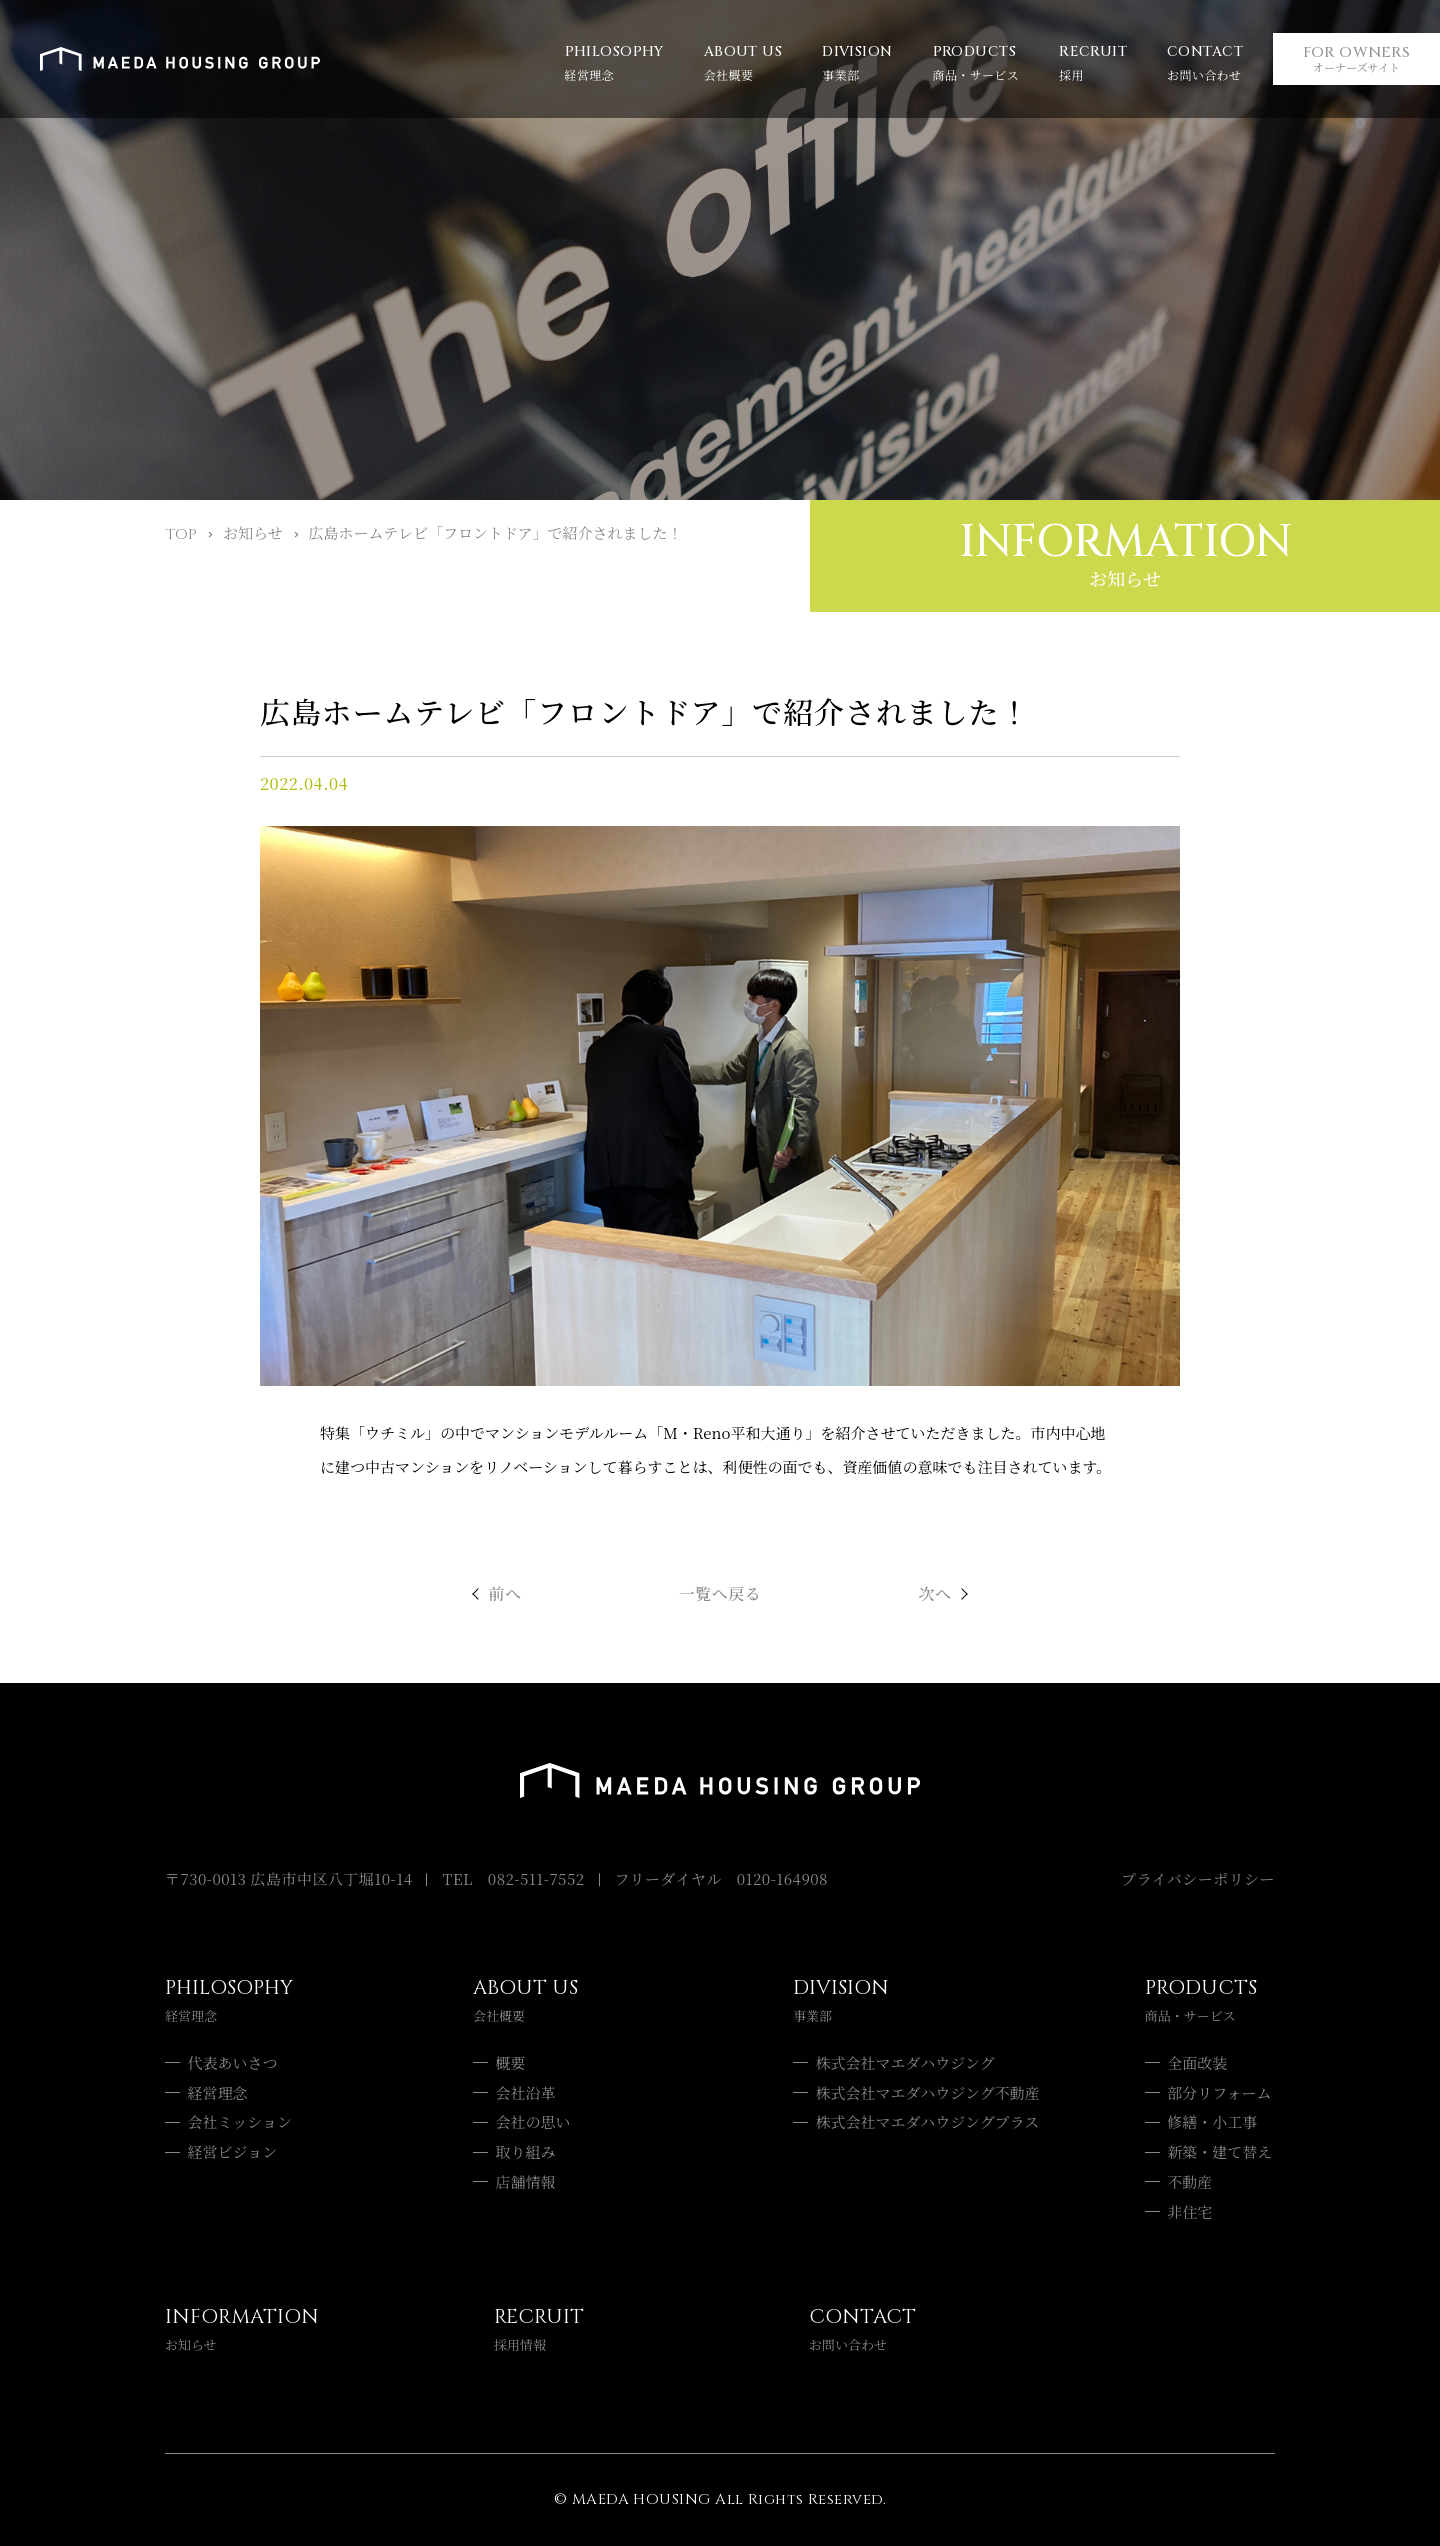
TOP (181, 534)
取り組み (526, 2151)
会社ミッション (240, 2121)
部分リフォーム (1219, 2092)
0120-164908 (782, 1878)
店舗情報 (526, 2181)
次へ (935, 1594)
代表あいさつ (233, 2062)
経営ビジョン (233, 2151)
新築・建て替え (1219, 2151)
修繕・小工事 (1212, 2121)
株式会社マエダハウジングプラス (928, 2121)
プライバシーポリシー (1198, 1878)
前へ (505, 1594)
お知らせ (253, 532)
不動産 (1189, 2181)
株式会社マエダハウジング (905, 2062)
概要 (511, 2062)
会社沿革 (526, 2092)
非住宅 (1189, 2211)
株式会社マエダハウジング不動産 (928, 2092)
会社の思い (533, 2121)
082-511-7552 (536, 1878)
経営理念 (218, 2092)
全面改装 (1197, 2062)
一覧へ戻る (720, 1593)
